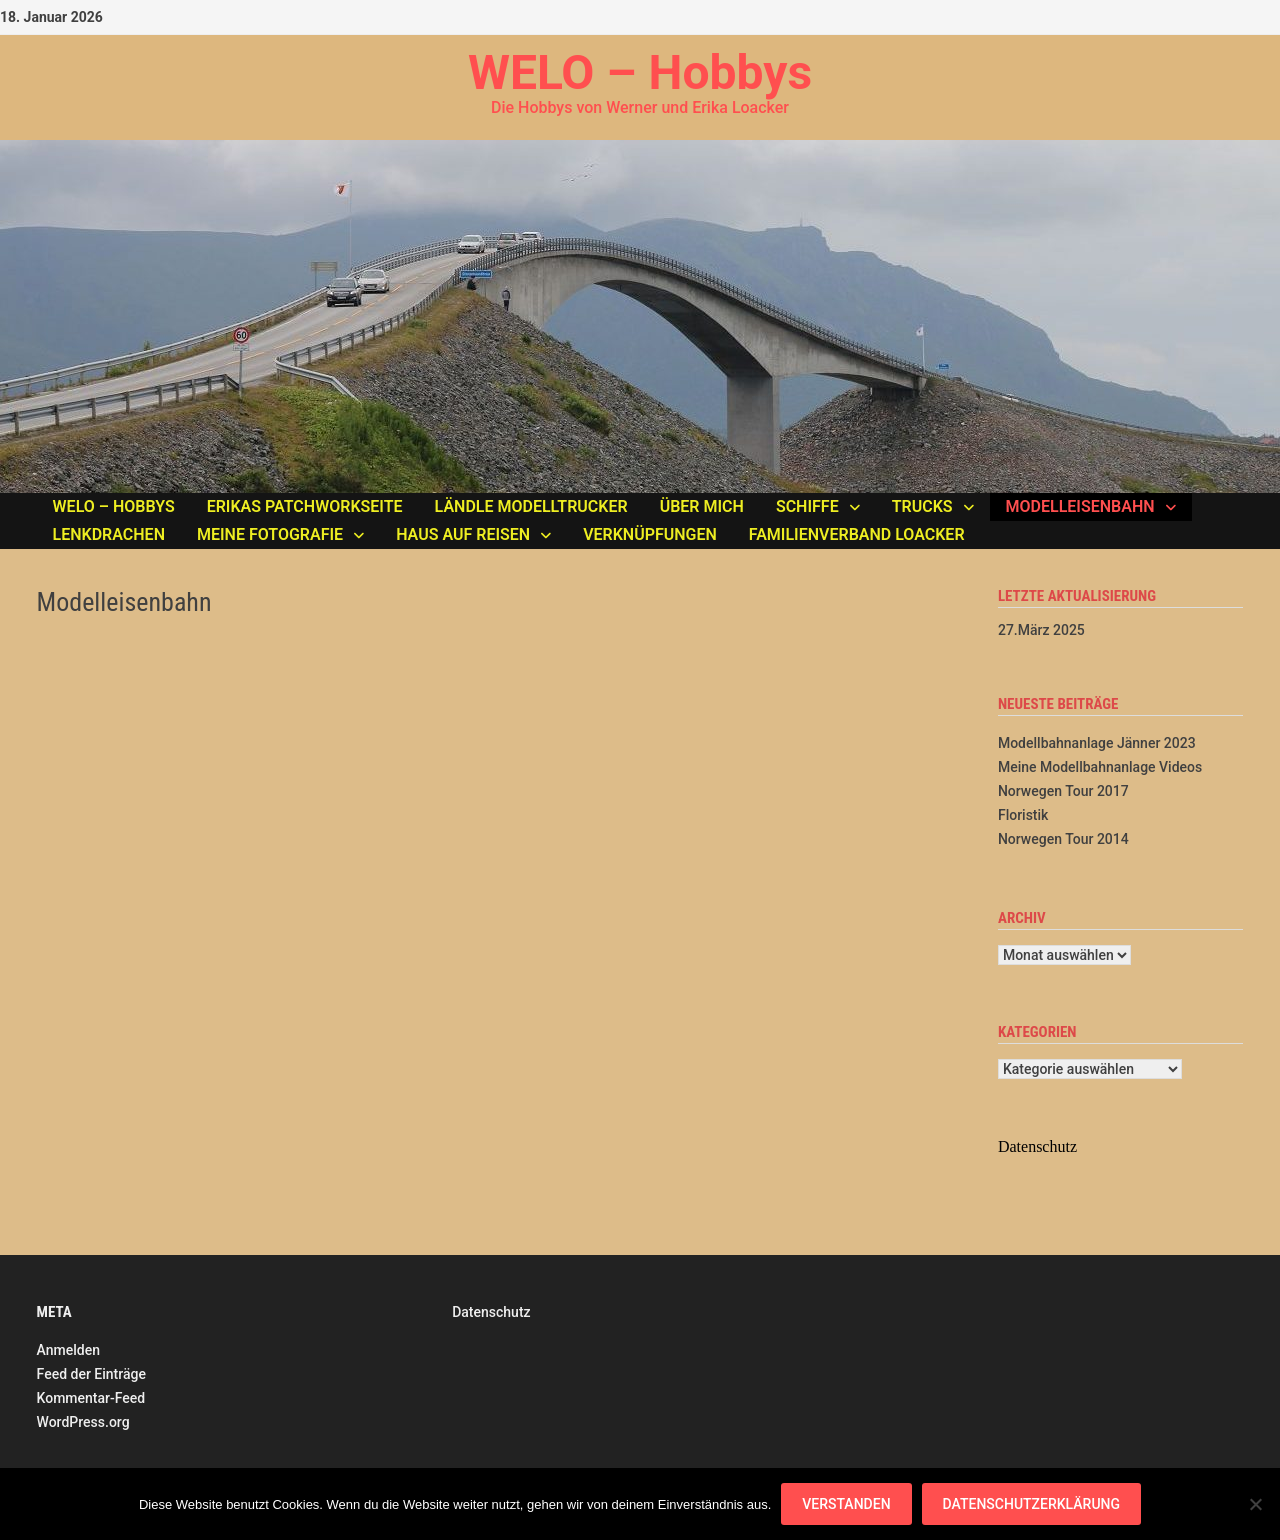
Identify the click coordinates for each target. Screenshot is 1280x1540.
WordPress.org (83, 1422)
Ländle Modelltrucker (531, 506)
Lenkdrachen (109, 534)
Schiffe (807, 506)
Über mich (702, 506)
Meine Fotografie (270, 534)
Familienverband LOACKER (857, 534)
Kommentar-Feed (91, 1398)
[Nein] (1255, 1504)
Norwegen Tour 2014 (1063, 839)
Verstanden (846, 1504)
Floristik (1023, 815)
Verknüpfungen (650, 534)
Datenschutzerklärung (1031, 1504)
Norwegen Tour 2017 (1063, 791)
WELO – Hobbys (640, 72)
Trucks (922, 506)
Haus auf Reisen (463, 534)
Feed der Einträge (91, 1374)
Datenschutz (491, 1312)
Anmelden (68, 1350)
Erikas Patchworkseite (305, 506)
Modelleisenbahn (1080, 506)
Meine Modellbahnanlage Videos (1100, 767)
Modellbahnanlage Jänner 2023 (1097, 743)
